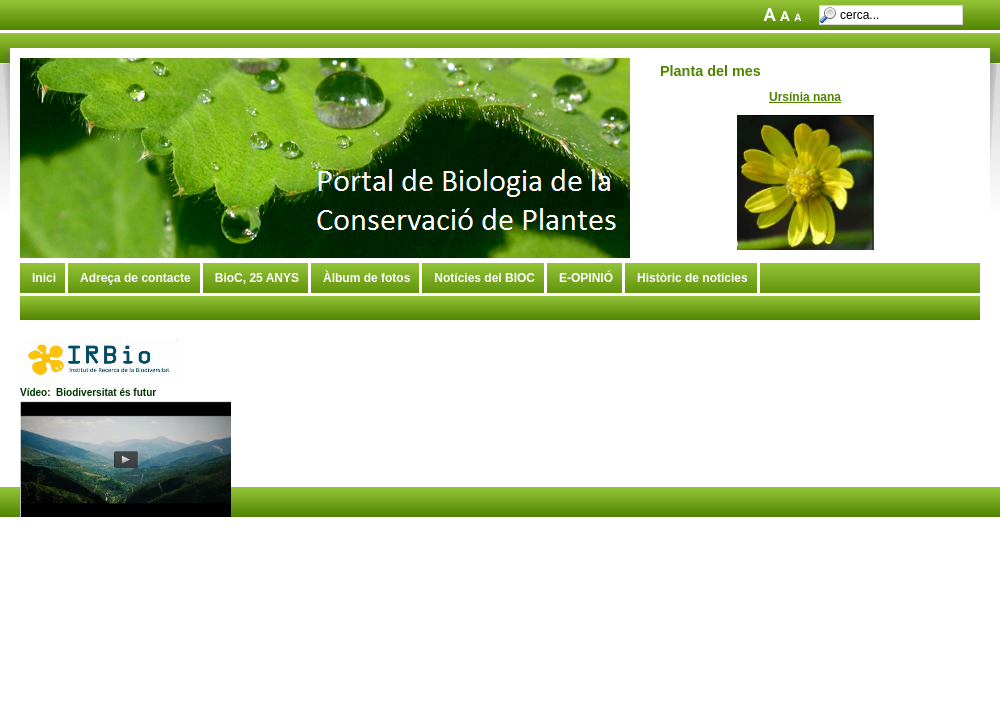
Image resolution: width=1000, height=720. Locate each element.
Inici (44, 278)
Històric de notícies (692, 278)
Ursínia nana (805, 97)
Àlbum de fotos (366, 278)
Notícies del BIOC (484, 278)
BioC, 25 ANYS (257, 278)
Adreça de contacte (135, 278)
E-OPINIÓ (586, 278)
